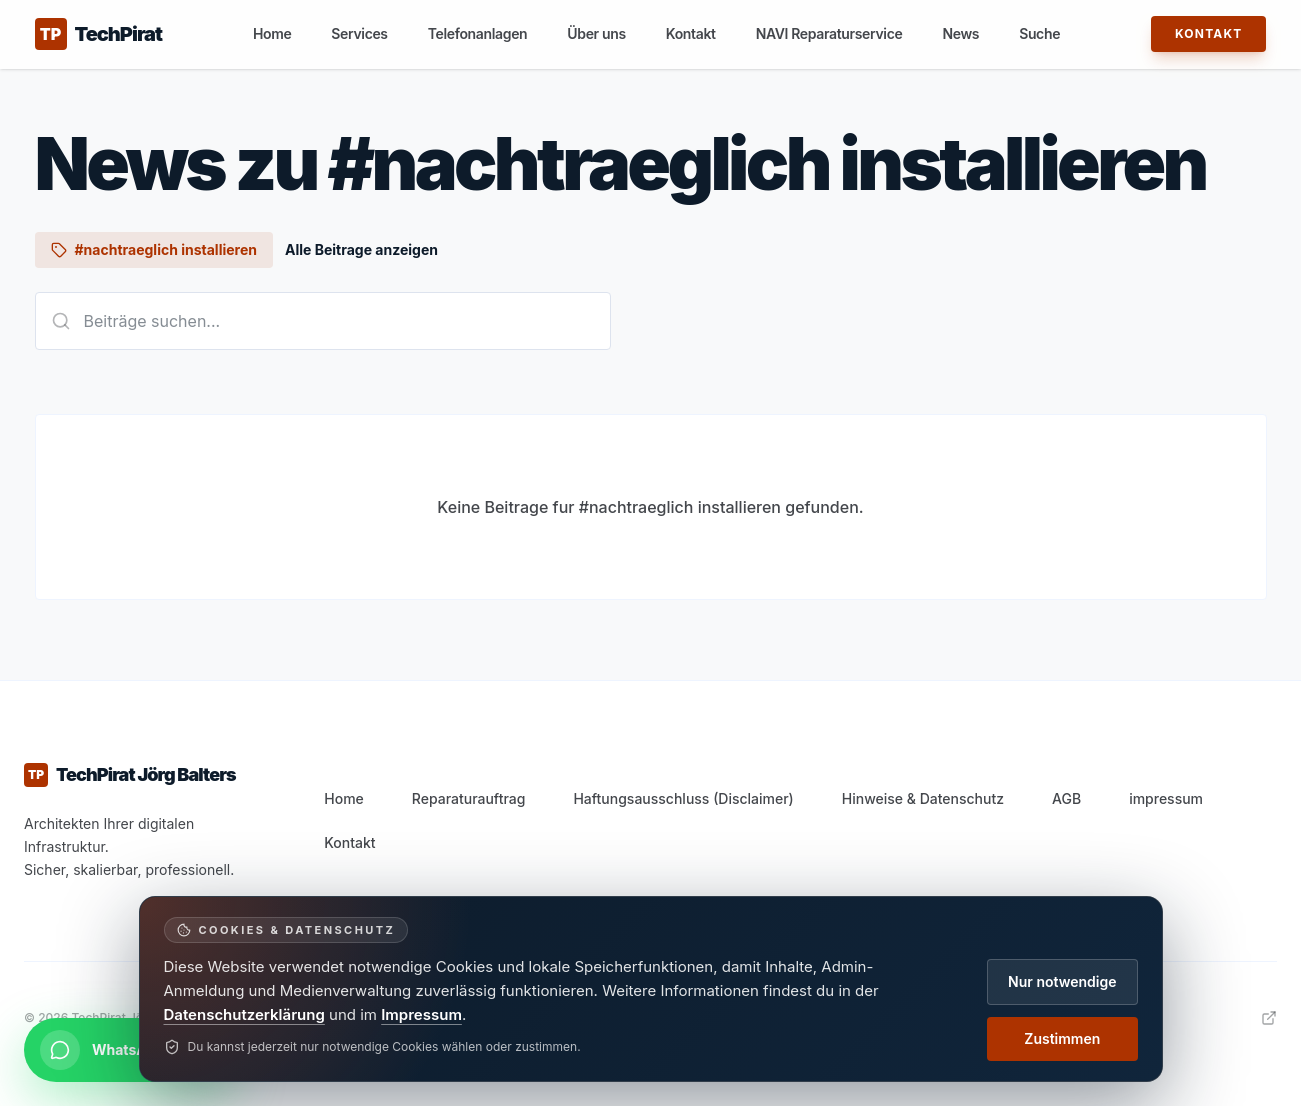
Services (359, 33)
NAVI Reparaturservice (829, 33)
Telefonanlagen (478, 33)
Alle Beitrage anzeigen (361, 249)
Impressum (421, 1014)
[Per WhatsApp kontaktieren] (130, 1050)
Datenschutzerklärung (244, 1014)
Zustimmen (1062, 1038)
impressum (1166, 798)
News (960, 33)
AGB (1066, 798)
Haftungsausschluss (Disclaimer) (683, 798)
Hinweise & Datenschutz (923, 798)
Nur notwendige (1062, 981)
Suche (1039, 33)
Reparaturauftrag (469, 798)
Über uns (596, 33)
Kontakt (691, 33)
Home (272, 33)
